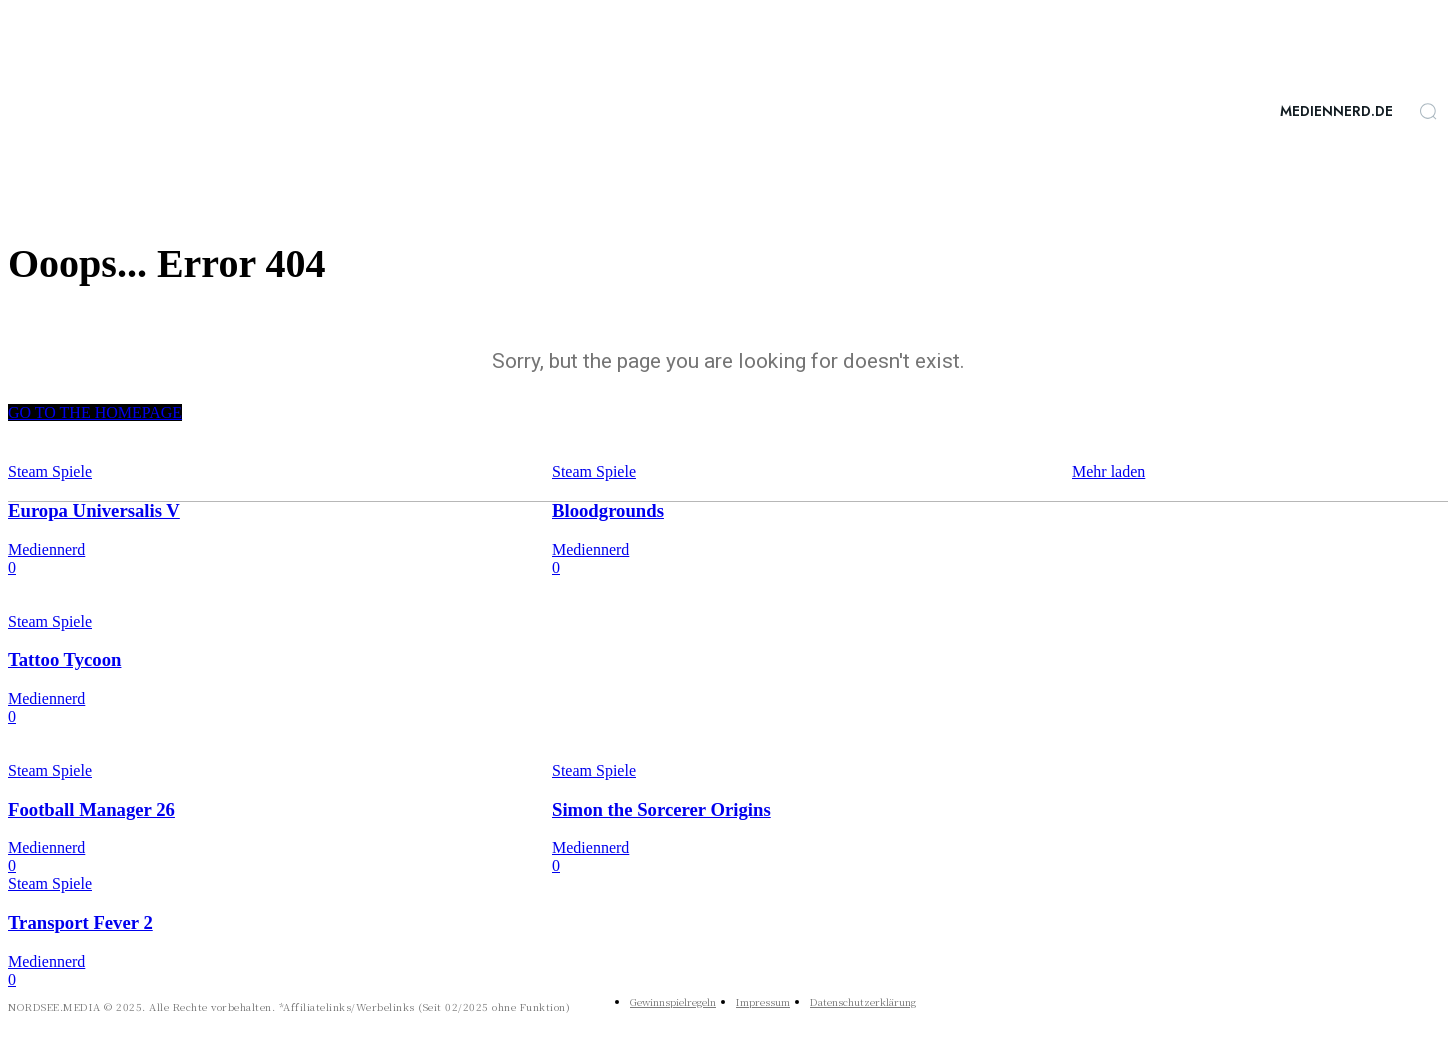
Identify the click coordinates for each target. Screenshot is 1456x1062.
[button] (1428, 111)
